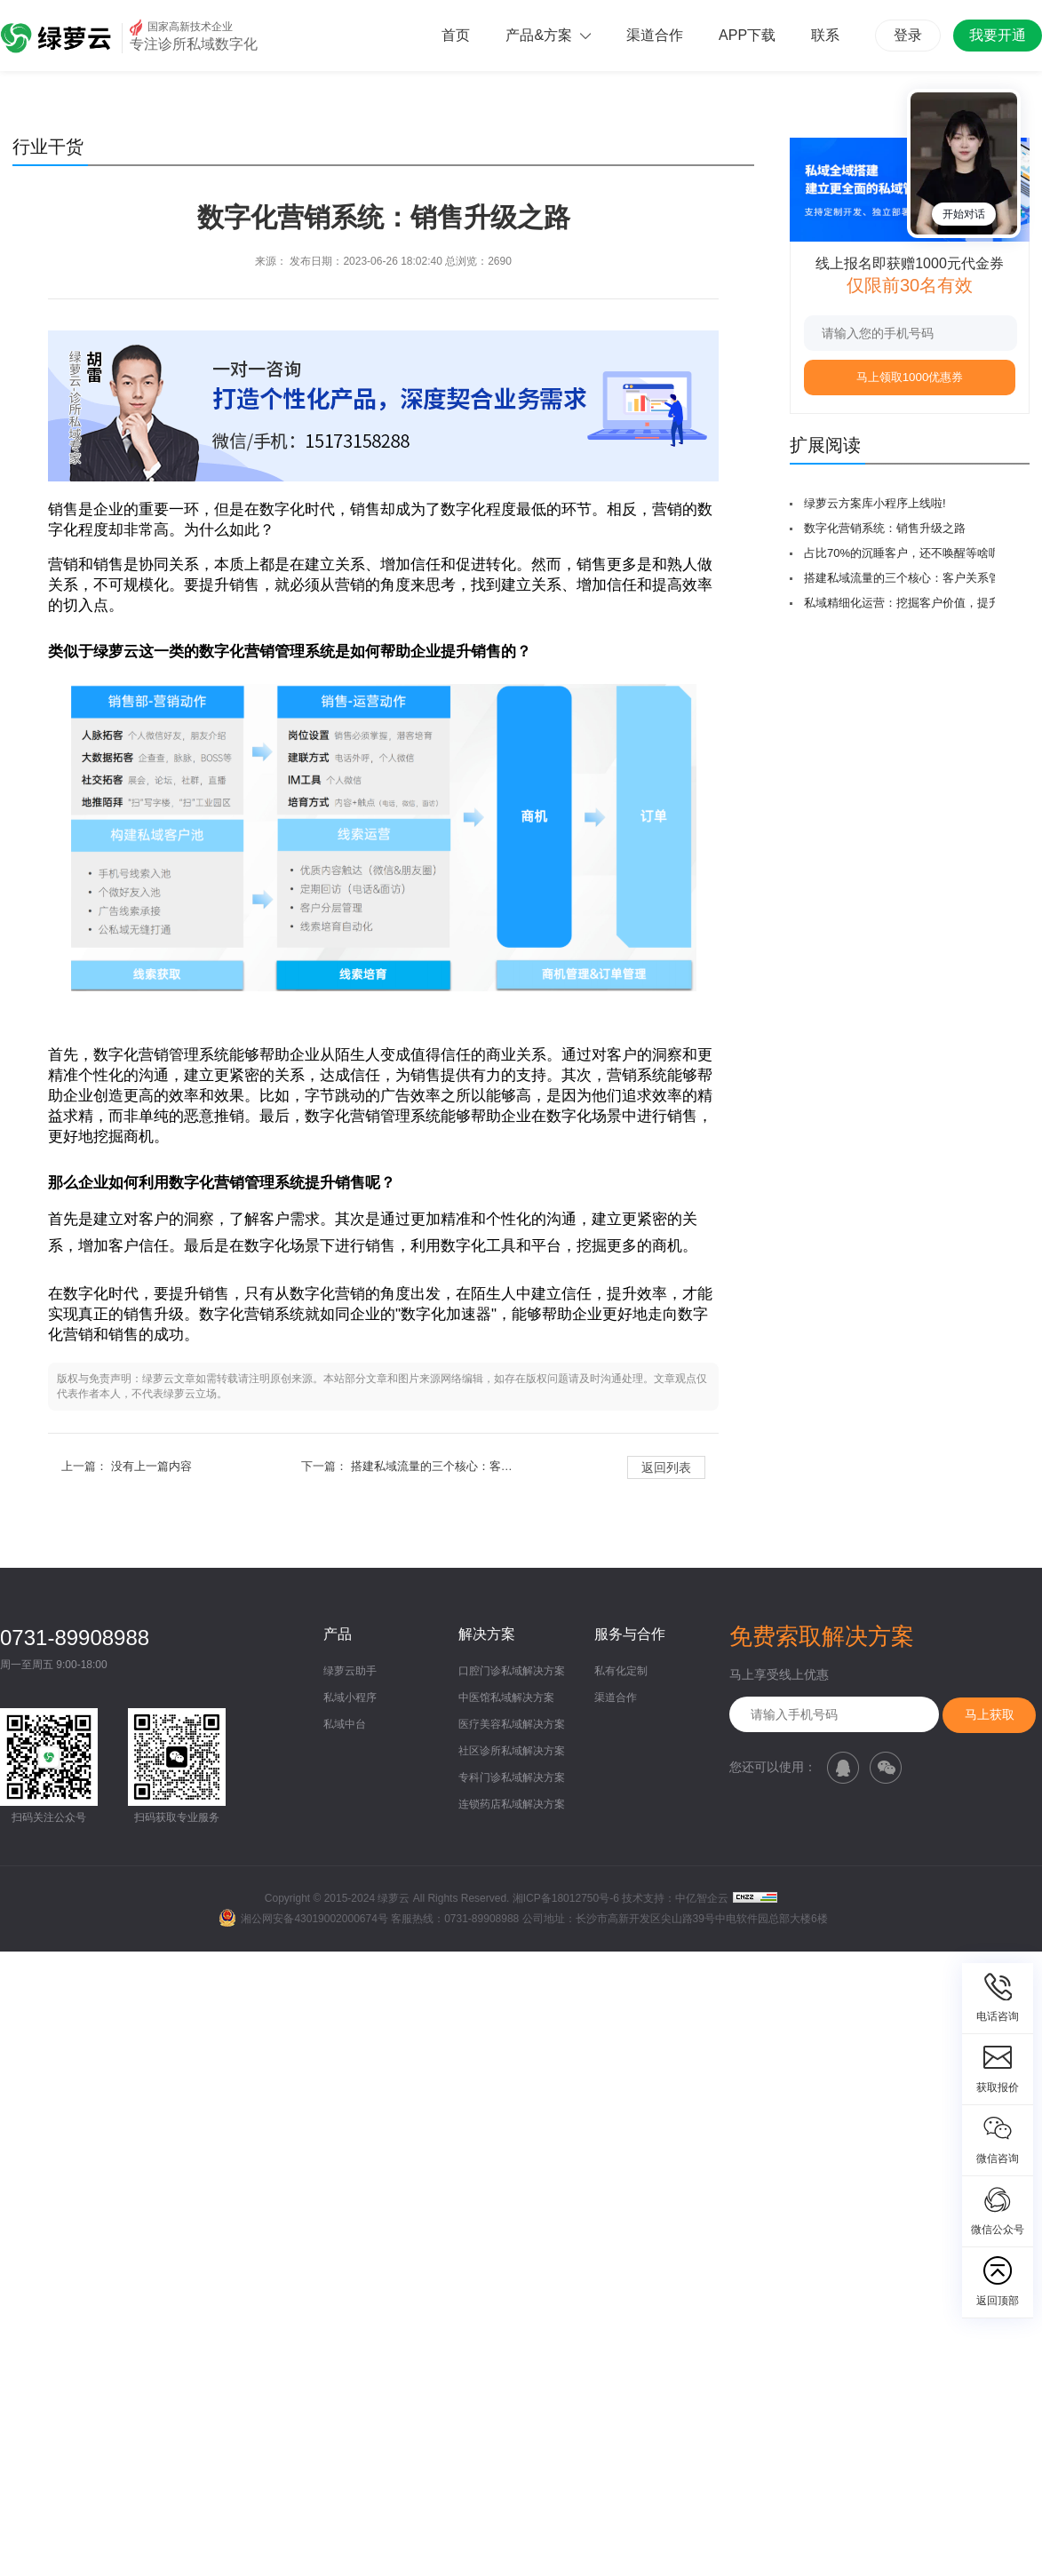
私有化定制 (621, 1671)
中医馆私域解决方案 (506, 1697)
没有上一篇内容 (151, 1466)
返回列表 (666, 1467)
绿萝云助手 (350, 1671)
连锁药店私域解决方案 (511, 1804)
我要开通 (997, 35)
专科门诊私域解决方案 (511, 1777)
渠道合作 (654, 35)
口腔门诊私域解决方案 (511, 1671)
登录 (908, 35)
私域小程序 (350, 1697)
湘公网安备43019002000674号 (303, 1918)
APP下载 (747, 35)
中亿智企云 (701, 1898)
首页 (455, 35)
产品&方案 (548, 35)
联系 (825, 35)
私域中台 (344, 1724)
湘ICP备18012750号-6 (566, 1898)
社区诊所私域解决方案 (511, 1751)
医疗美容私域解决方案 (511, 1724)
